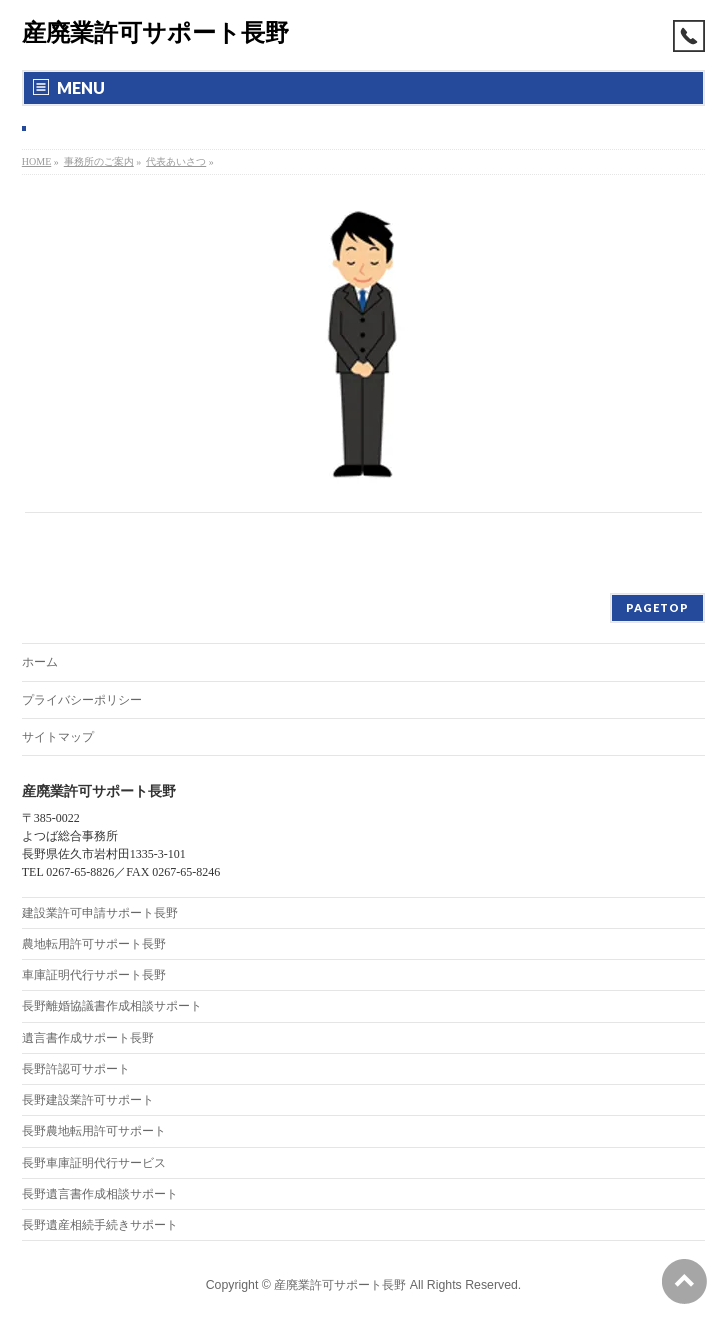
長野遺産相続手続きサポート (100, 1225)
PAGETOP (657, 607)
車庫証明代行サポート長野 (94, 975)
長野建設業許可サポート (88, 1100)
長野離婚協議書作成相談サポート (112, 1006)
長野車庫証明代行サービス (94, 1163)
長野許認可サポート (76, 1069)
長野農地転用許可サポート (94, 1131)
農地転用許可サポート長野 (94, 944)
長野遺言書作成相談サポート (100, 1194)
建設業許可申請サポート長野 (100, 913)
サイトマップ (58, 737)
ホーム (40, 662)
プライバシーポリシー (82, 700)
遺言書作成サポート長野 (88, 1038)
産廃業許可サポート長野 (155, 32)
